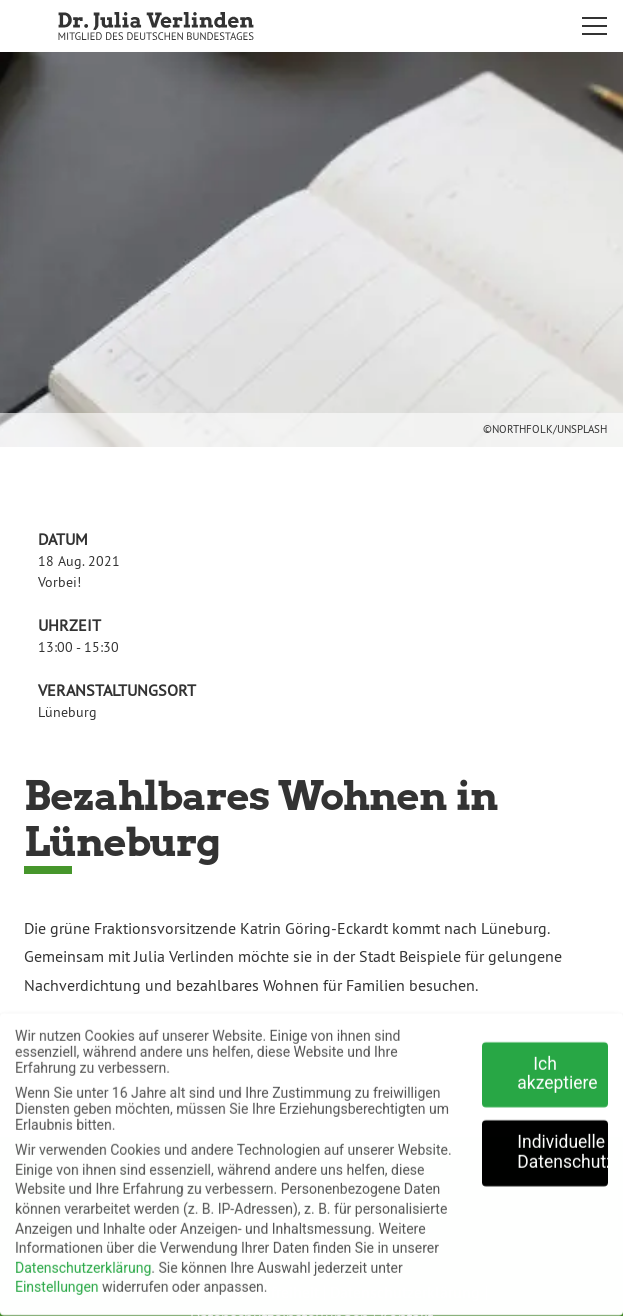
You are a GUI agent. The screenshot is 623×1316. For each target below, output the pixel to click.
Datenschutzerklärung (83, 1260)
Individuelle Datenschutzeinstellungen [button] (562, 1145)
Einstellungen (57, 1280)
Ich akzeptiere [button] (557, 1066)
